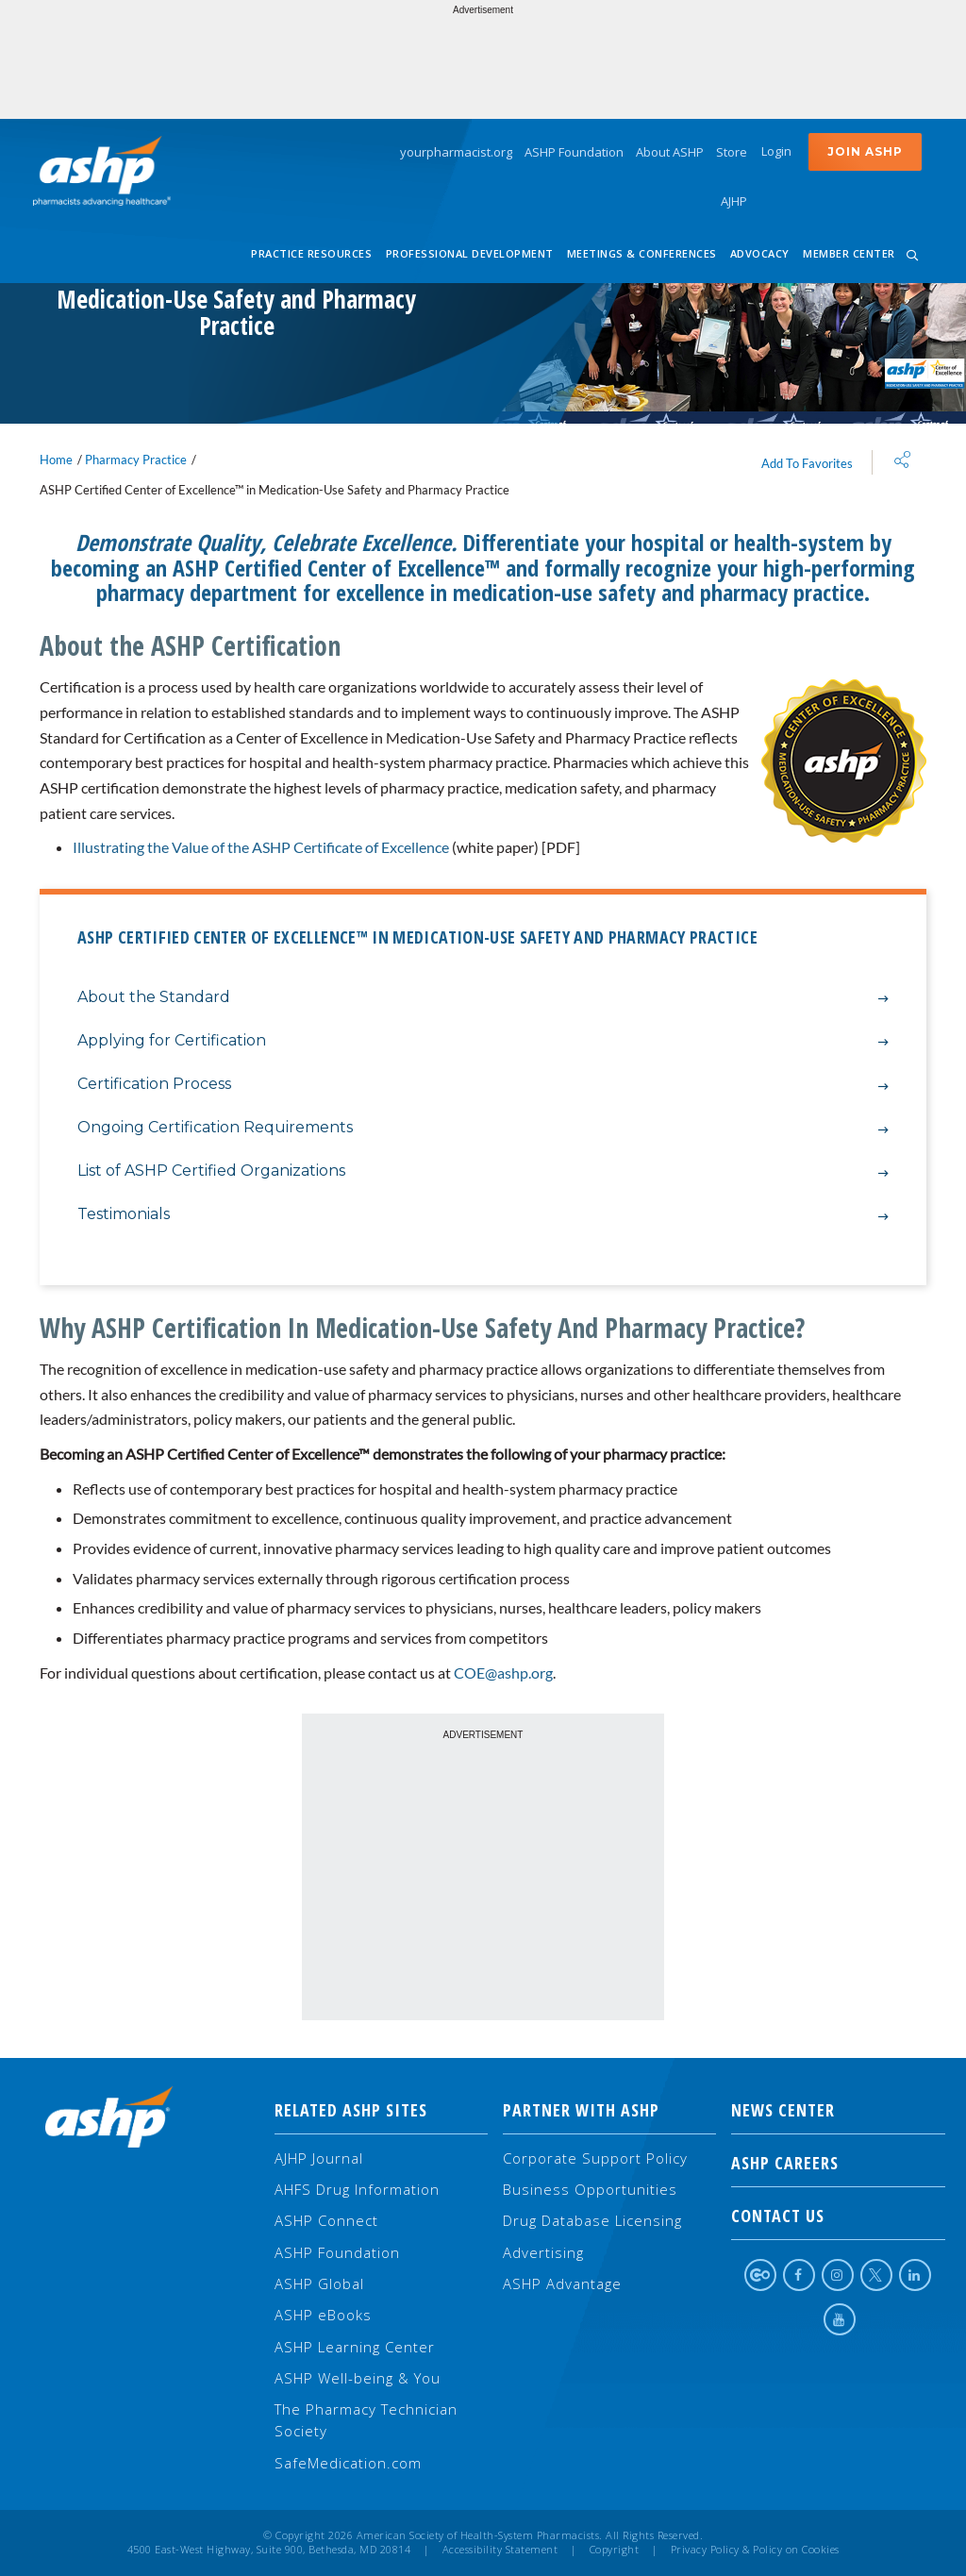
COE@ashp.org (503, 1672)
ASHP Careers (837, 2162)
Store (731, 151)
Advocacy (760, 253)
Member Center (849, 253)
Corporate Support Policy (595, 2158)
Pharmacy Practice (136, 459)
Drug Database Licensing (592, 2220)
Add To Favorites (807, 463)
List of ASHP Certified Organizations (483, 1171)
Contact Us (837, 2215)
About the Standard (483, 998)
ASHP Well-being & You (358, 2377)
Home (56, 459)
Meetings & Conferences (642, 253)
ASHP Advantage (562, 2283)
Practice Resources (311, 253)
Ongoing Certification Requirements (483, 1128)
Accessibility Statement (500, 2549)
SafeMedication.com (348, 2462)
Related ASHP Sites (351, 2110)
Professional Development (470, 253)
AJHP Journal (319, 2158)
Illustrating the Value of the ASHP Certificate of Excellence (261, 847)
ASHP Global (319, 2283)
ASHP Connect (326, 2220)
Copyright (615, 2549)
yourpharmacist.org (456, 151)
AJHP (734, 200)
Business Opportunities (590, 2189)
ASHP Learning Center (355, 2346)
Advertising (543, 2252)
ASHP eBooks (323, 2314)
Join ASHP (865, 151)
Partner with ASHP (581, 2110)
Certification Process (483, 1085)
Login (776, 150)
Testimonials (483, 1215)
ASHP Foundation (574, 151)
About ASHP (670, 151)
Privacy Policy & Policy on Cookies (755, 2549)
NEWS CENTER (837, 2110)
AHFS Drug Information (357, 2189)
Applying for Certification (483, 1041)
